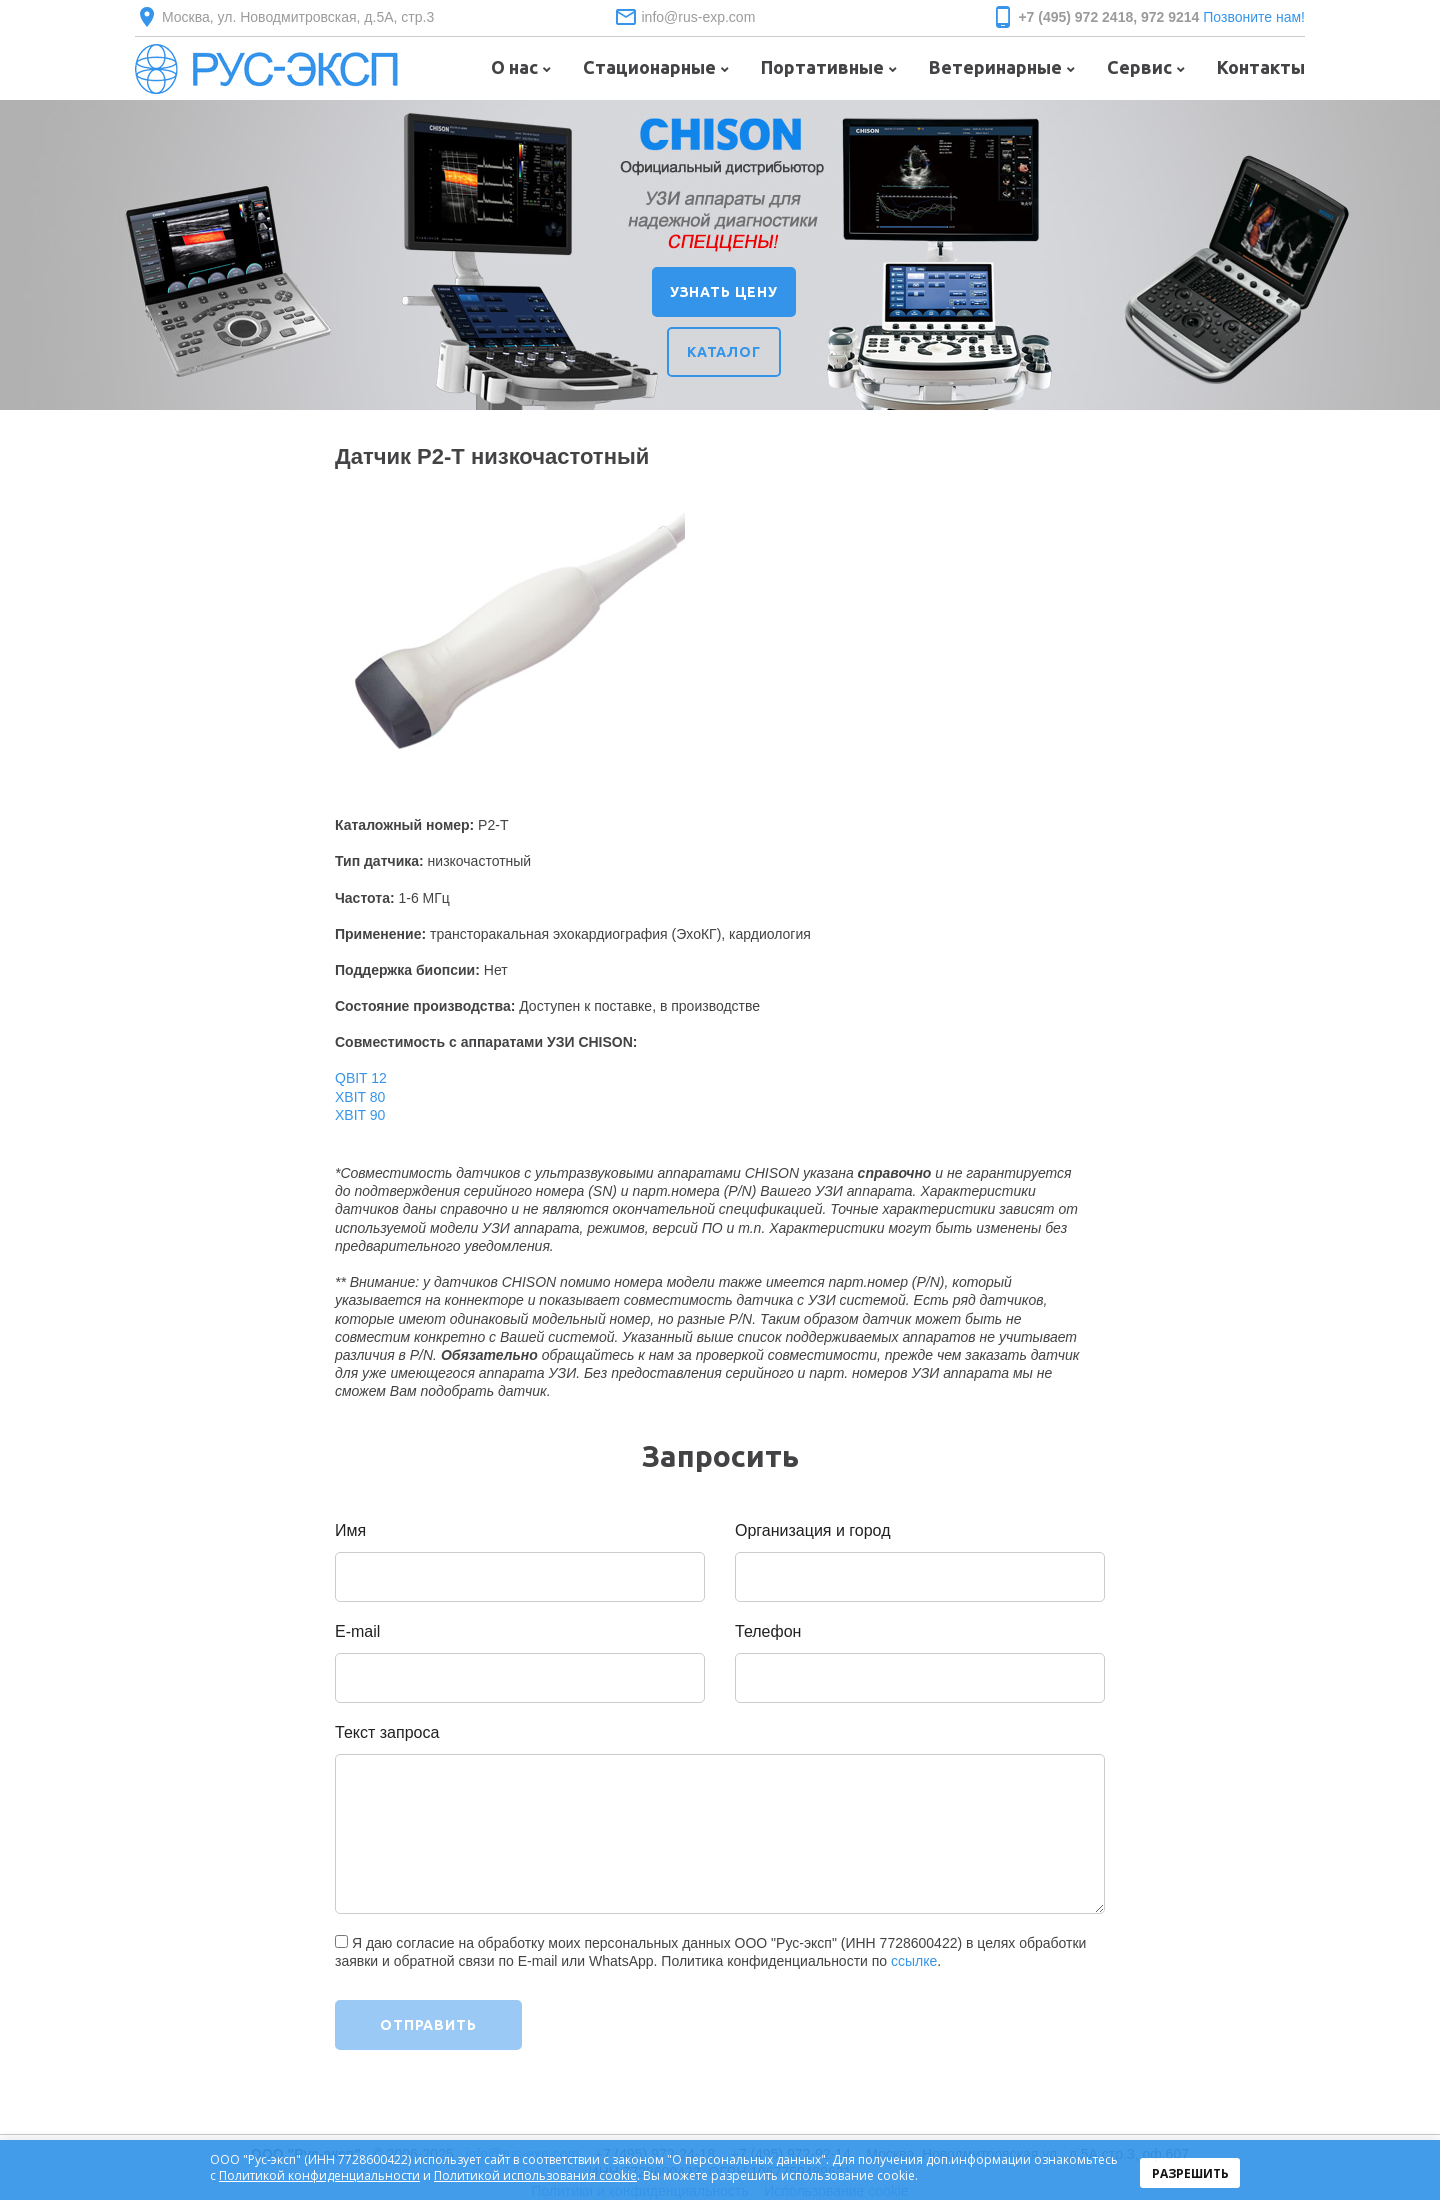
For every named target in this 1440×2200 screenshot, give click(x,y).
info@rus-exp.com (698, 17)
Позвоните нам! (1254, 17)
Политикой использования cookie (535, 2175)
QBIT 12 (361, 1078)
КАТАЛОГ (724, 352)
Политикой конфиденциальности (319, 2175)
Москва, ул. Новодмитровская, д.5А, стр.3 (298, 17)
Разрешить (1190, 2173)
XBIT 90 (360, 1115)
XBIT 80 (360, 1097)
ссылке (914, 1961)
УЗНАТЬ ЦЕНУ (724, 292)
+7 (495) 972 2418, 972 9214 (1108, 17)
